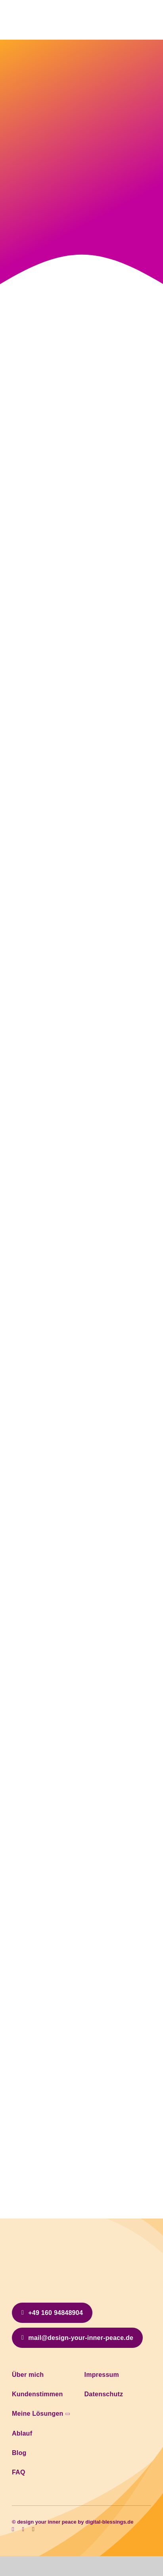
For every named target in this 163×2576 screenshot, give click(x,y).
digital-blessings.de (109, 2522)
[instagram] (23, 2529)
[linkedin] (33, 2529)
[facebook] (13, 2529)
